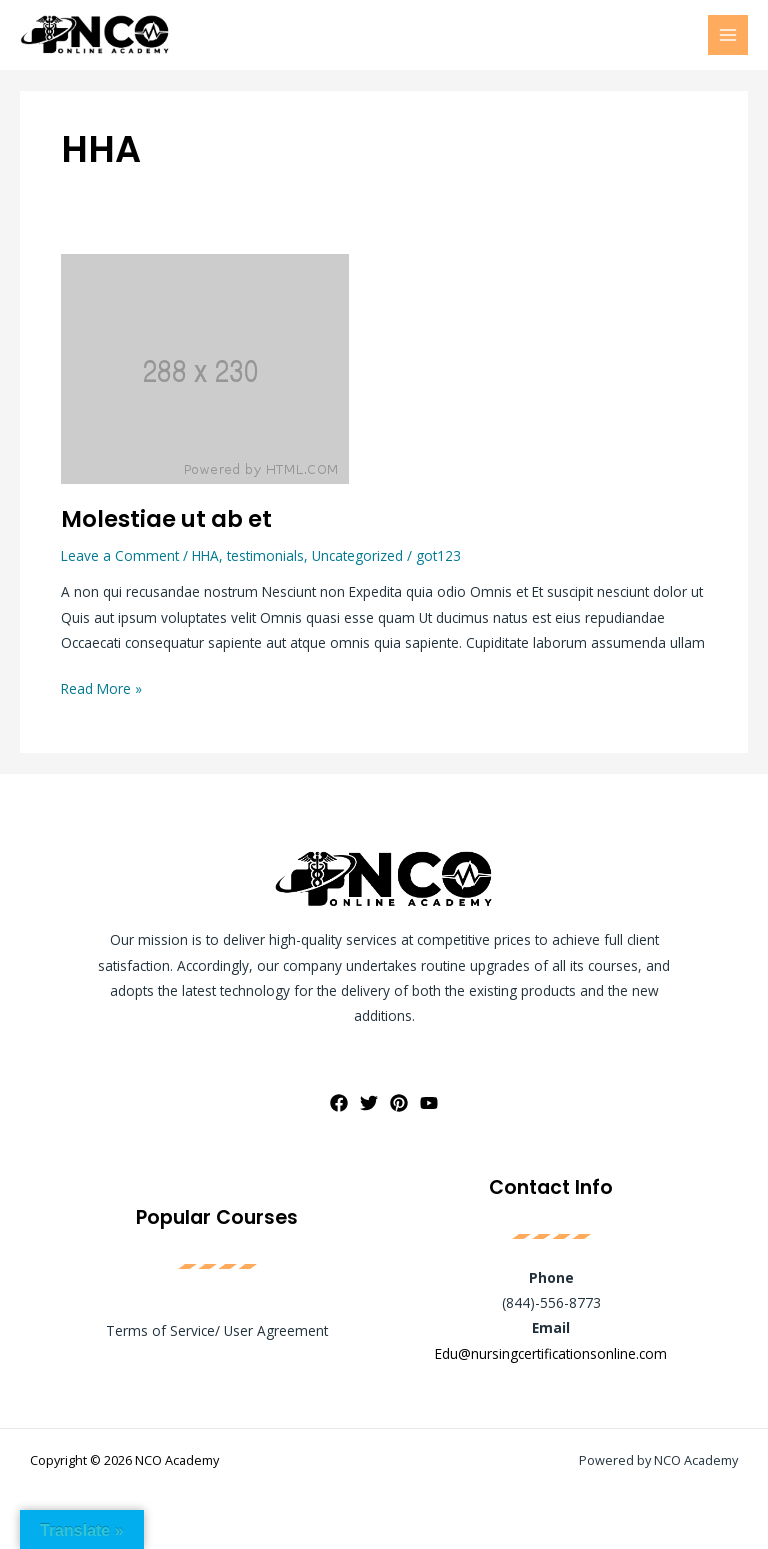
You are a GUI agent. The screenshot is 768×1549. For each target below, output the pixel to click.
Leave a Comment (120, 555)
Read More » (101, 687)
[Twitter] (369, 1103)
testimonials (265, 555)
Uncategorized (357, 555)
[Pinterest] (399, 1103)
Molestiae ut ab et (166, 519)
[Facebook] (339, 1103)
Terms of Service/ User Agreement (217, 1330)
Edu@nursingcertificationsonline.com (551, 1353)
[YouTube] (429, 1103)
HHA (205, 555)
